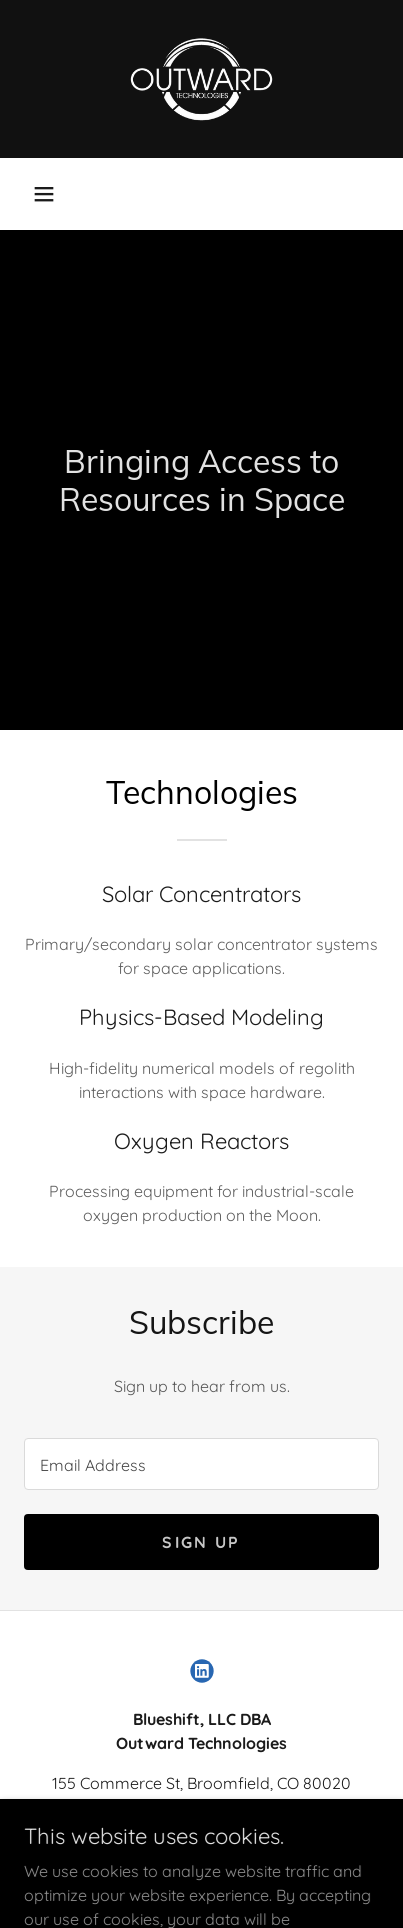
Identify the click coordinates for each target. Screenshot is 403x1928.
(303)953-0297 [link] (202, 1823)
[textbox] (201, 1464)
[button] (44, 194)
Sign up (201, 1542)
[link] (202, 79)
